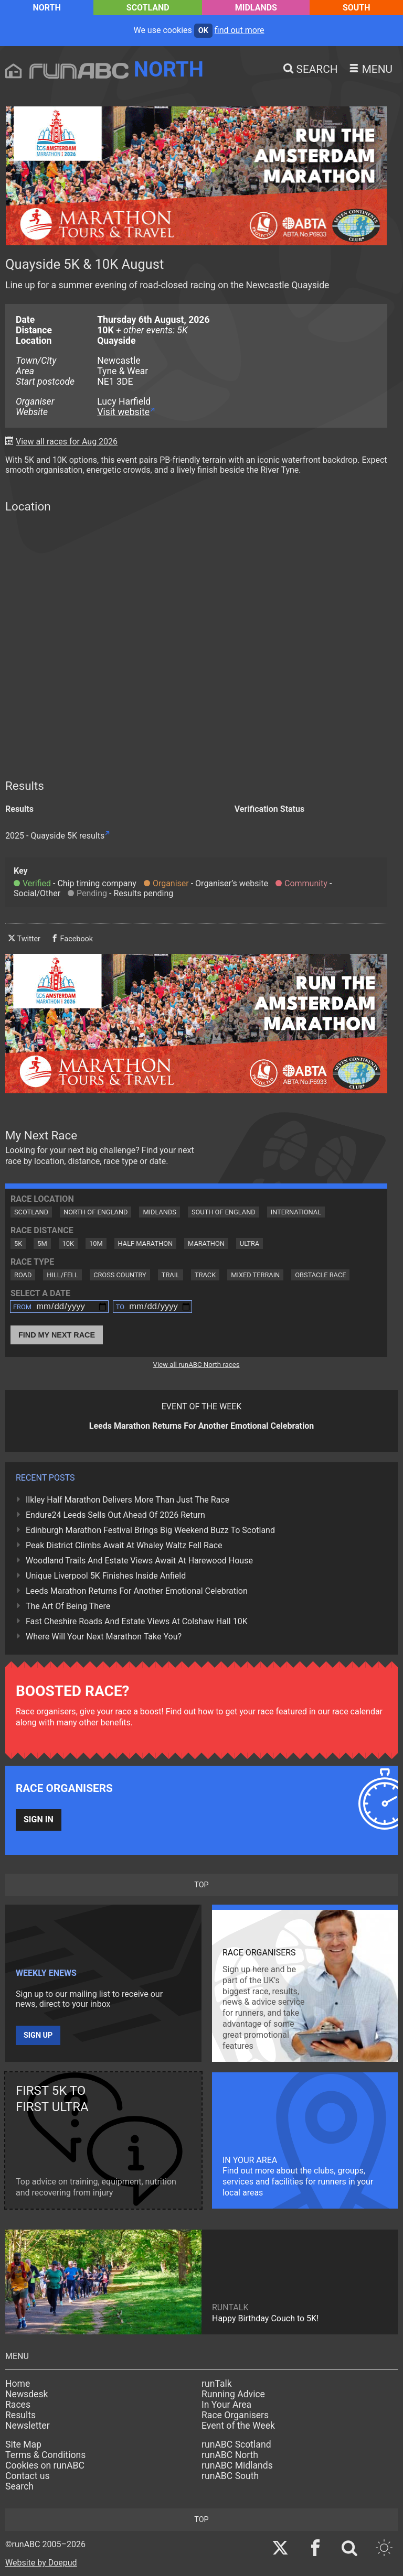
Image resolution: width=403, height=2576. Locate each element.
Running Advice (233, 2394)
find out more (239, 30)
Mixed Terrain (255, 1275)
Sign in (39, 1819)
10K (68, 1243)
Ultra (249, 1243)
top (201, 1885)
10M (96, 1243)
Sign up (38, 2035)
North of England (95, 1212)
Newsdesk (26, 2394)
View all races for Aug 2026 (67, 442)
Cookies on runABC (44, 2465)
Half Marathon (145, 1243)
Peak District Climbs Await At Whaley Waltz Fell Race (124, 1545)
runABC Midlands (237, 2465)
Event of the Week (238, 2425)
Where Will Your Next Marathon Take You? (104, 1637)
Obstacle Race (320, 1275)
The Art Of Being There (68, 1606)
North (46, 8)
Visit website (123, 412)
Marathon (206, 1243)
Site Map (23, 2444)
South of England (224, 1212)
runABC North (230, 2455)
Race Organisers (235, 2415)
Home (17, 2383)
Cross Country (119, 1275)
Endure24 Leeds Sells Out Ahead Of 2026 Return (115, 1515)
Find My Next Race (56, 1335)
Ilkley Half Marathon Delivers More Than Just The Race (127, 1500)
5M (42, 1243)
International (296, 1212)
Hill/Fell (62, 1275)
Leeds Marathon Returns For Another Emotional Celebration (137, 1591)
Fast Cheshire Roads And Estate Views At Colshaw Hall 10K (137, 1621)
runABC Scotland (236, 2444)
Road (22, 1275)
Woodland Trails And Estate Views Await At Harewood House (139, 1561)
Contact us (27, 2476)
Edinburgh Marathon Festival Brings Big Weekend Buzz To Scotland (150, 1530)
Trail (170, 1275)
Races (17, 2404)
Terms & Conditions (45, 2455)
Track (205, 1275)
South (356, 8)
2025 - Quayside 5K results (54, 836)
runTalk (217, 2383)
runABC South (230, 2476)
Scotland (147, 8)
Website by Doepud (41, 2563)
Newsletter (27, 2425)
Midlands (256, 8)
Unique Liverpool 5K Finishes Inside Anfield (106, 1576)
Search (19, 2486)
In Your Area (226, 2404)
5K (18, 1243)
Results (20, 2415)
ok (203, 30)
